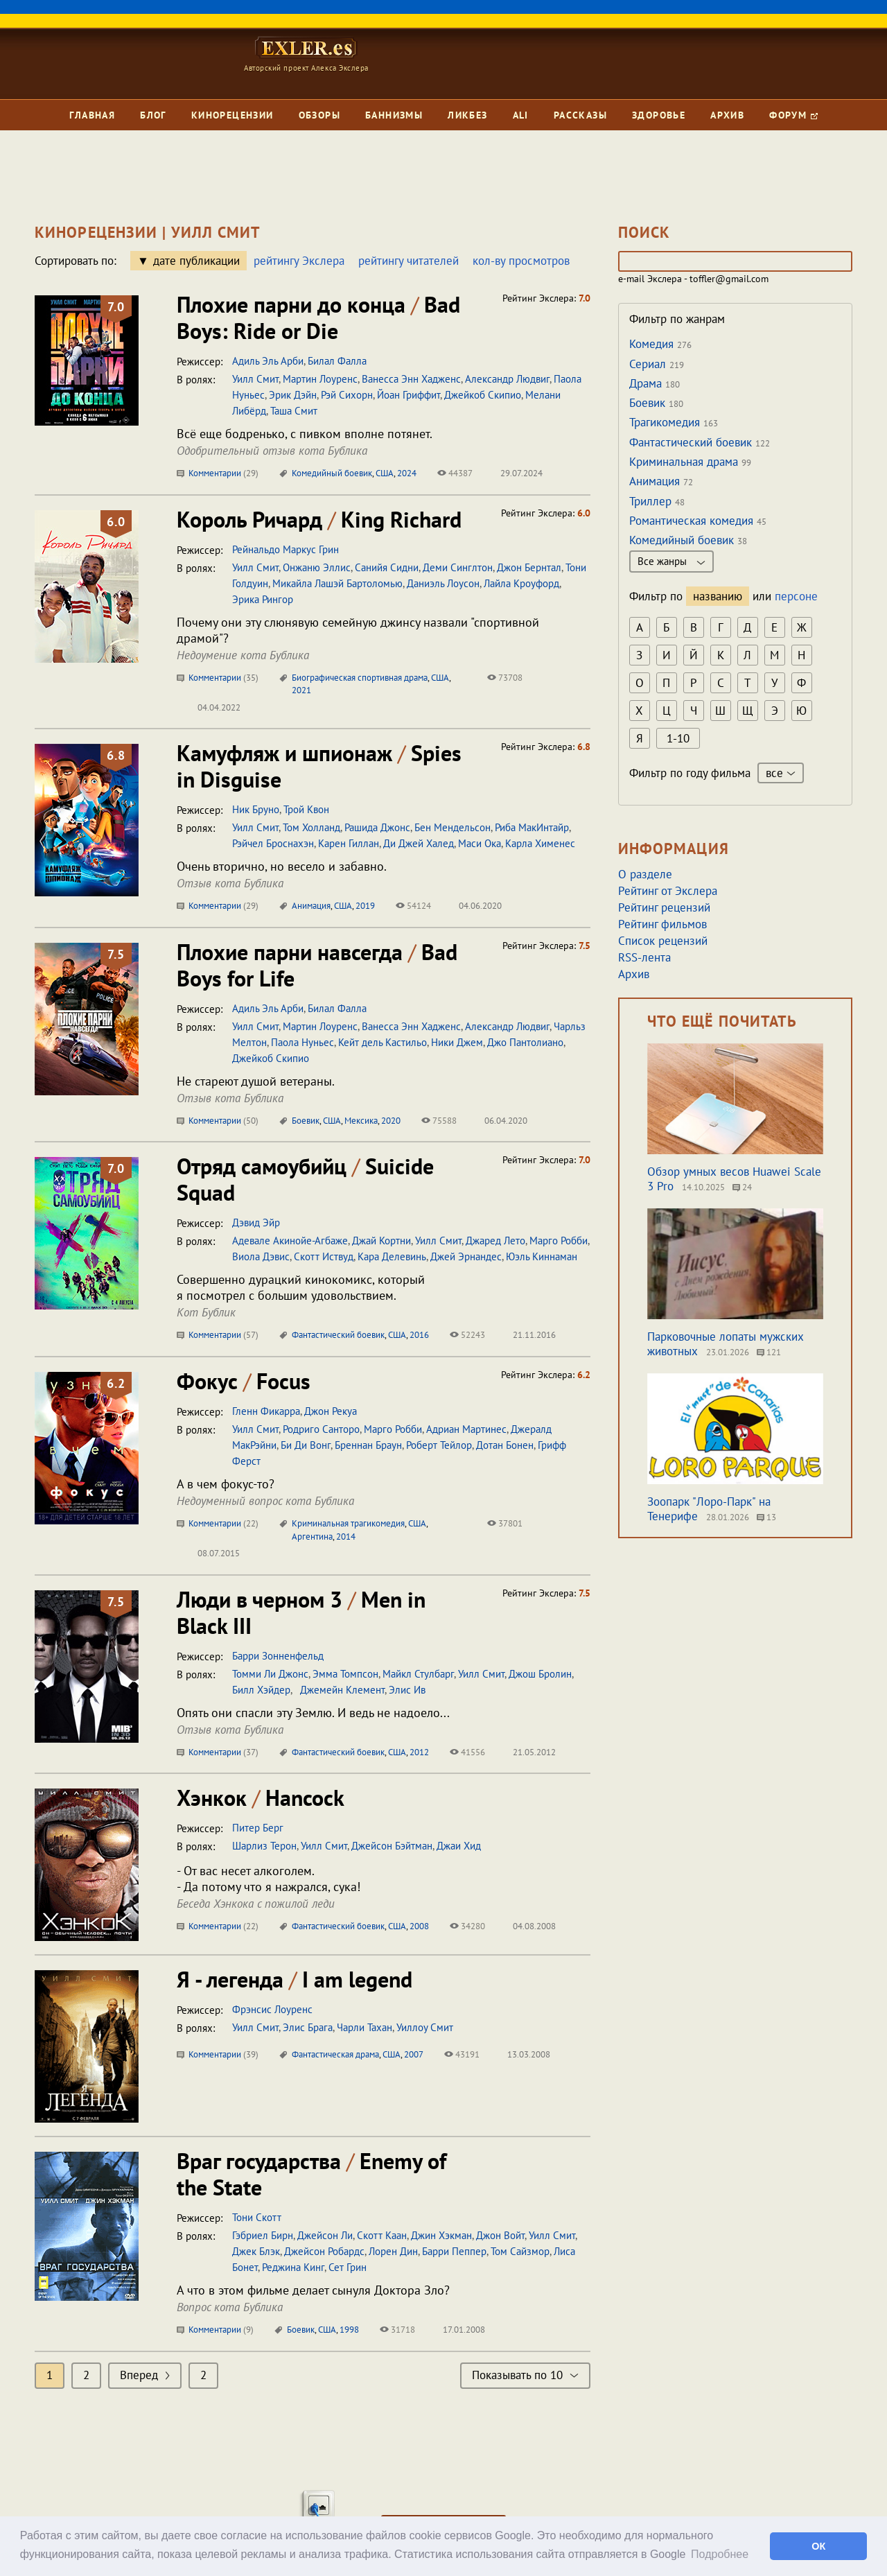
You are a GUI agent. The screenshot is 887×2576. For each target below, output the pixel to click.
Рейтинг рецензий (664, 907)
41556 (467, 1752)
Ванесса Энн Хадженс (411, 378)
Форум (793, 115)
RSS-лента (644, 957)
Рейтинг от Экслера (667, 890)
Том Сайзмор (520, 2251)
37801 (504, 1523)
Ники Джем (457, 1042)
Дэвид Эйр (256, 1222)
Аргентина (312, 1536)
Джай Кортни (381, 1240)
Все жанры (671, 561)
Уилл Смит (255, 378)
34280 (467, 1926)
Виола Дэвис (261, 1256)
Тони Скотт (256, 2217)
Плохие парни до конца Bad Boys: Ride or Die (318, 317)
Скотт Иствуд (323, 1256)
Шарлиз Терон (264, 1845)
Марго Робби (558, 1240)
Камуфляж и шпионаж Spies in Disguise (319, 766)
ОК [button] (818, 2546)
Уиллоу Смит (424, 2027)
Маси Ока (479, 843)
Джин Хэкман (441, 2235)
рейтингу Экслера (299, 260)
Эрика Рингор (262, 599)
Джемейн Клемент (340, 1689)
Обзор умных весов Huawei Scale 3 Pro (734, 1179)
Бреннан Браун (368, 1445)
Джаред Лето (495, 1240)
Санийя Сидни (387, 567)
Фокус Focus (243, 1380)
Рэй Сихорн (347, 394)
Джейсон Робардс (324, 2251)
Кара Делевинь (392, 1256)
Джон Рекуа (330, 1411)
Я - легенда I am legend (294, 1979)
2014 (345, 1536)
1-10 (678, 738)
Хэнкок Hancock (260, 1797)
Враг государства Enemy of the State (311, 2174)
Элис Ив (407, 1689)
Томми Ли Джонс (270, 1673)
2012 (419, 1752)
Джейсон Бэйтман (391, 1845)
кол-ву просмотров (521, 260)
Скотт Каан (382, 2235)
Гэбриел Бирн (262, 2235)
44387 (455, 473)
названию (717, 596)
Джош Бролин (540, 1673)
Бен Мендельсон (452, 827)
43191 (462, 2054)
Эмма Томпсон (345, 1673)
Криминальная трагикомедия (348, 1523)
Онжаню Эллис (317, 567)
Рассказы (580, 115)
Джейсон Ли (325, 2235)
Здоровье (658, 115)
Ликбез (467, 115)
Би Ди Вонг (306, 1445)
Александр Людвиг (507, 378)
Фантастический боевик (338, 1335)
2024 (406, 473)
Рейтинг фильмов (662, 924)
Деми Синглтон (458, 567)
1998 (349, 2329)
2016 (419, 1335)
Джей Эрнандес (466, 1256)
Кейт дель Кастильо (382, 1042)
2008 (419, 1926)
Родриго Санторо (321, 1429)
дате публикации (196, 260)
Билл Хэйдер (261, 1689)
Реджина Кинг (293, 2267)
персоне (796, 596)
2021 (301, 690)
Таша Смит (293, 410)
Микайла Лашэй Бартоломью (337, 583)
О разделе (645, 874)
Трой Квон (306, 809)
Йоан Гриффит (408, 394)
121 (769, 1352)
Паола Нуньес (302, 1042)
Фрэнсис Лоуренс (272, 2009)
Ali (521, 115)
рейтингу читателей (408, 260)
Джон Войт (500, 2235)
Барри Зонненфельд (278, 1655)
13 (766, 1517)
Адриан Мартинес (466, 1429)
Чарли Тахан (364, 2027)
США (385, 473)
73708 (504, 678)
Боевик (305, 1120)
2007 (413, 2054)
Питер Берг (257, 1827)
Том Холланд (311, 827)
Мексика (361, 1120)
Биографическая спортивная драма (360, 678)
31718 (397, 2329)
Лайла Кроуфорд (521, 583)
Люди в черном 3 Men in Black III (301, 1612)
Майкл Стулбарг (418, 1673)
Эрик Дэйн (293, 394)
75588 (439, 1120)
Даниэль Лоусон (443, 583)
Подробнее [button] (719, 2554)
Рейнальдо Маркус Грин (285, 549)
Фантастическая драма (335, 2054)
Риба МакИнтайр (532, 827)
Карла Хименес (540, 843)
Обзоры (319, 115)
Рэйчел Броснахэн (273, 843)
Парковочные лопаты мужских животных (725, 1344)
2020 (391, 1120)
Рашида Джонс (377, 827)
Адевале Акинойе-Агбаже (290, 1240)
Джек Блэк (256, 2251)
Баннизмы (394, 115)
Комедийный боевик (332, 473)
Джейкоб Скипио (482, 394)
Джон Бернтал (529, 567)
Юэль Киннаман (541, 1256)
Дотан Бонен (505, 1445)
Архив (727, 115)
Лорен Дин (393, 2251)
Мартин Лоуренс (320, 378)
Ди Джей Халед (418, 843)
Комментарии (217, 473)
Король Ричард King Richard (319, 519)
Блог (153, 115)
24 (742, 1187)
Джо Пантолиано (525, 1042)
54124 (413, 906)
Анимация (311, 906)
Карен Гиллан (348, 843)
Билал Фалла (337, 360)
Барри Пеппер (454, 2251)
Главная (92, 115)
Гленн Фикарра (266, 1411)
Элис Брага (308, 2027)
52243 (467, 1335)
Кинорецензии (232, 115)
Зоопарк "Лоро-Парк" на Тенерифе (709, 1509)
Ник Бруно (255, 809)
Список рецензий (663, 940)
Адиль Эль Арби (268, 360)
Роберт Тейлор (439, 1445)
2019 (365, 906)
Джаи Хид (459, 1845)
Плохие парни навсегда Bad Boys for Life (317, 965)
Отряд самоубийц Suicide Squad (305, 1179)
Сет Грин (347, 2267)
